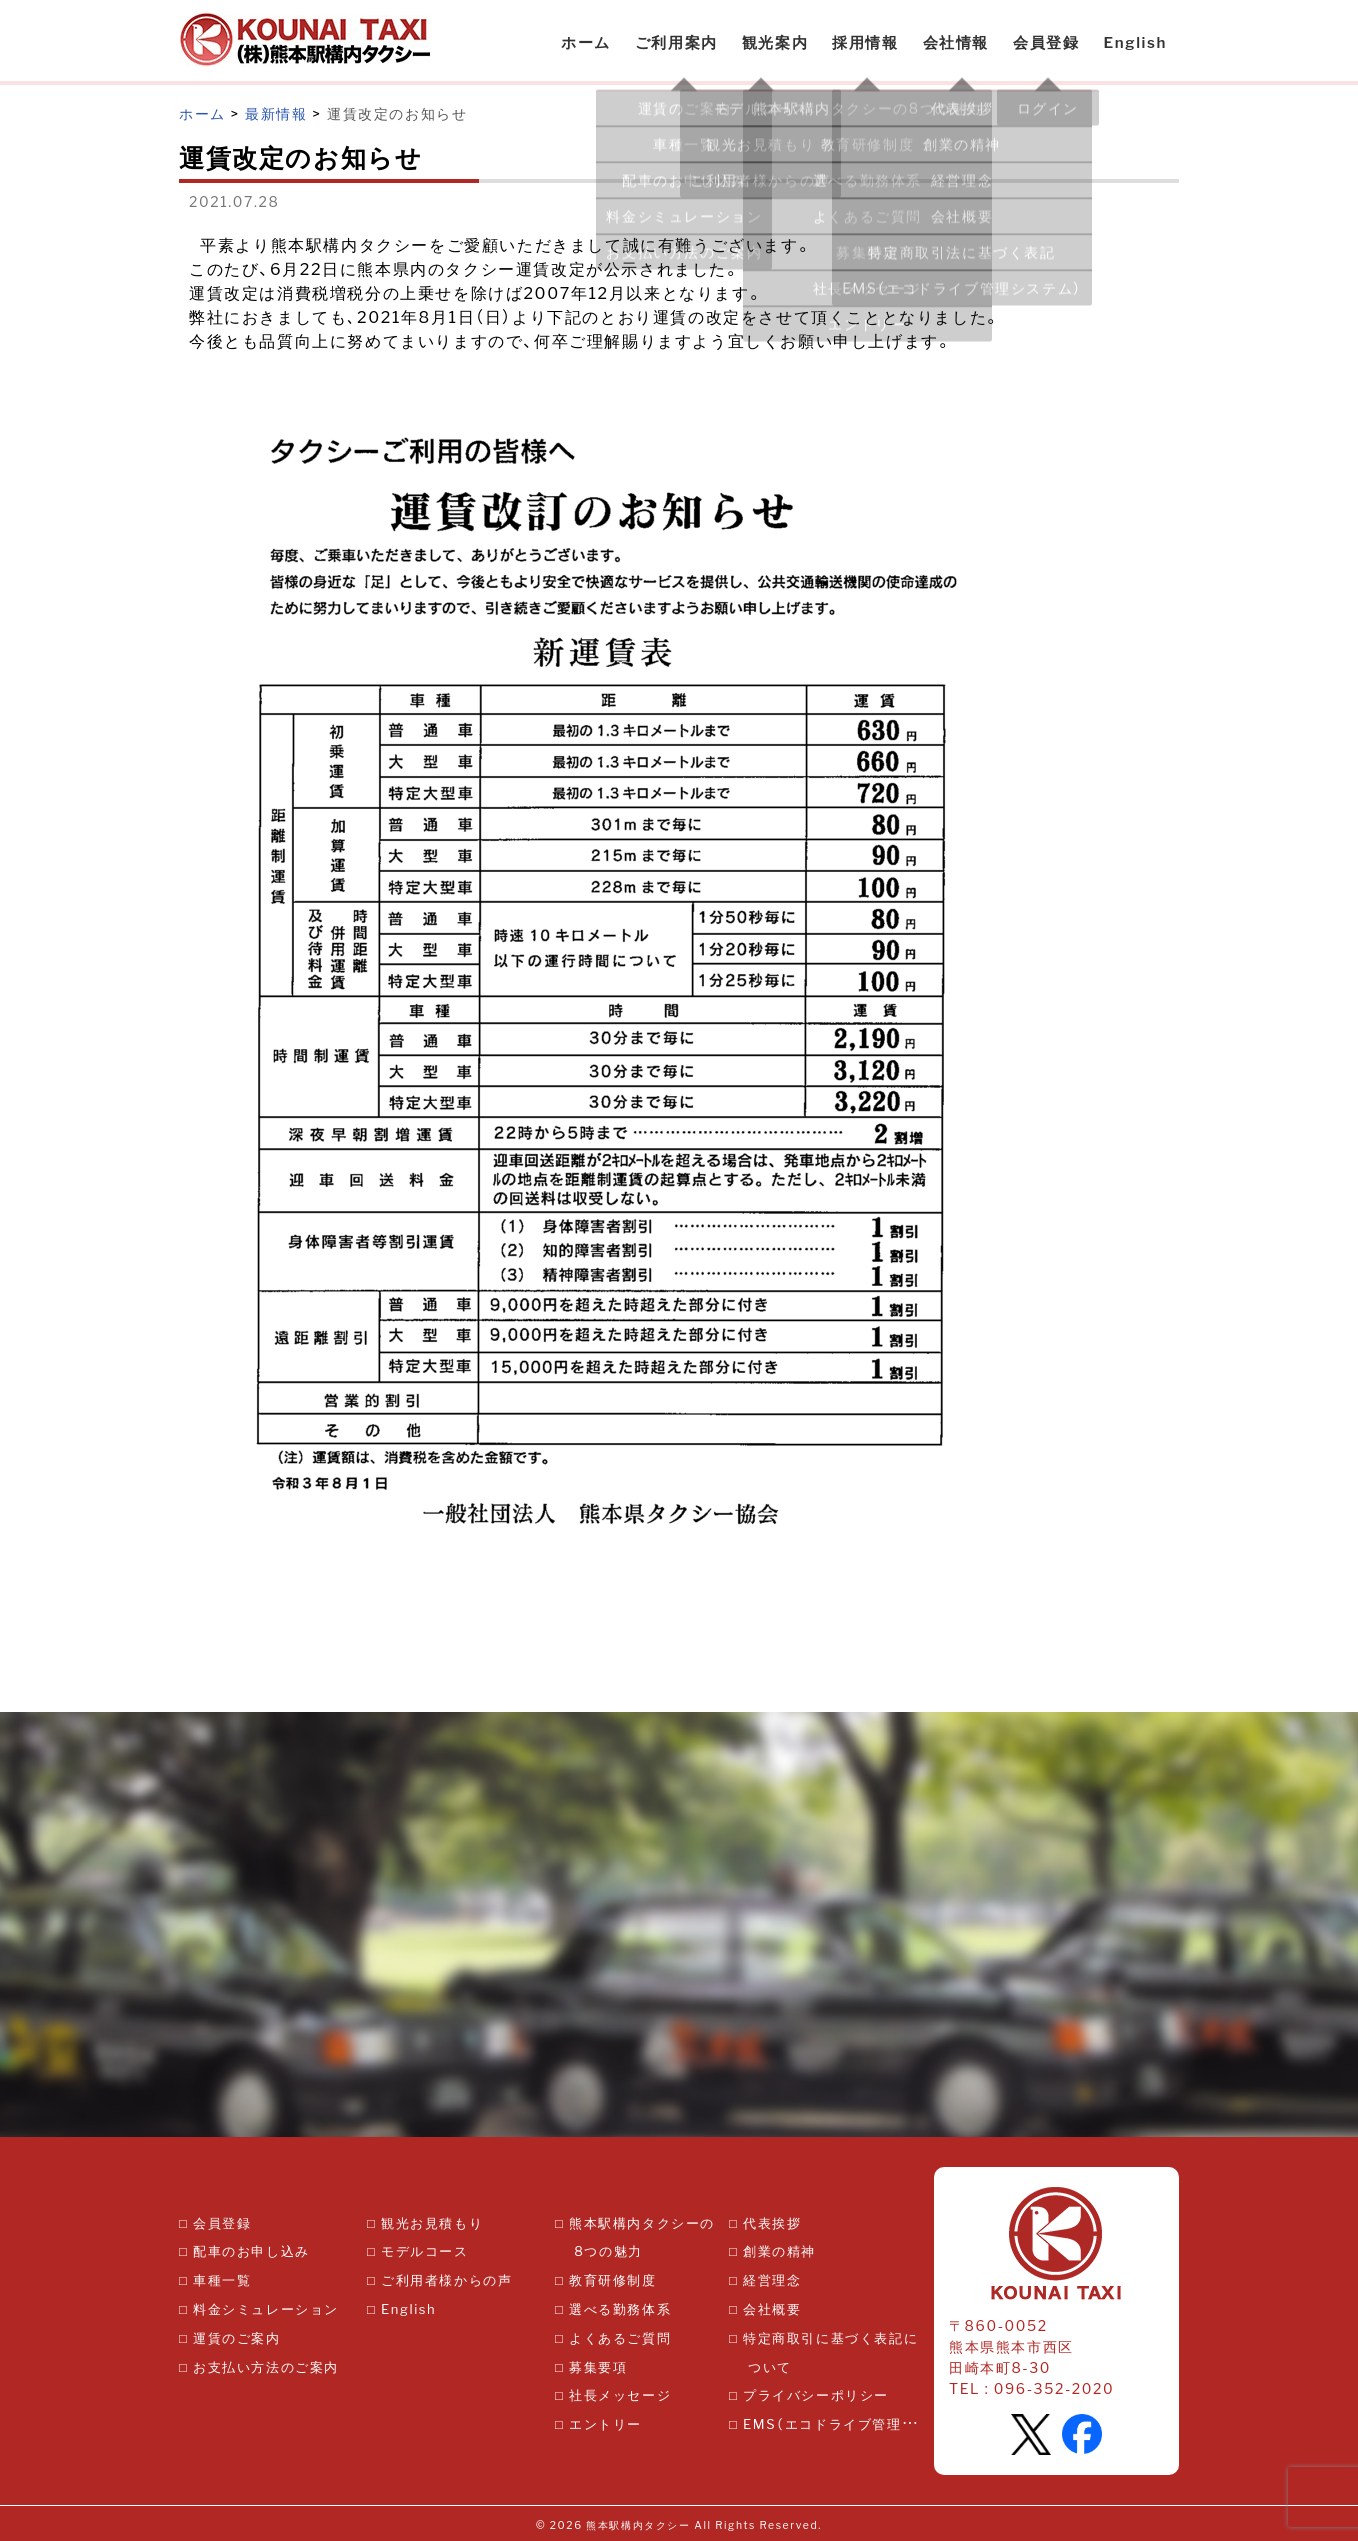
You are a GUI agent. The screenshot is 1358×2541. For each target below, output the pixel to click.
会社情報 (956, 42)
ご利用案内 (676, 42)
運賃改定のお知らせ (397, 113)
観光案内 (775, 42)
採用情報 (865, 42)
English (1135, 42)
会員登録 (1046, 42)
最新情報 (276, 113)
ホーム (586, 42)
